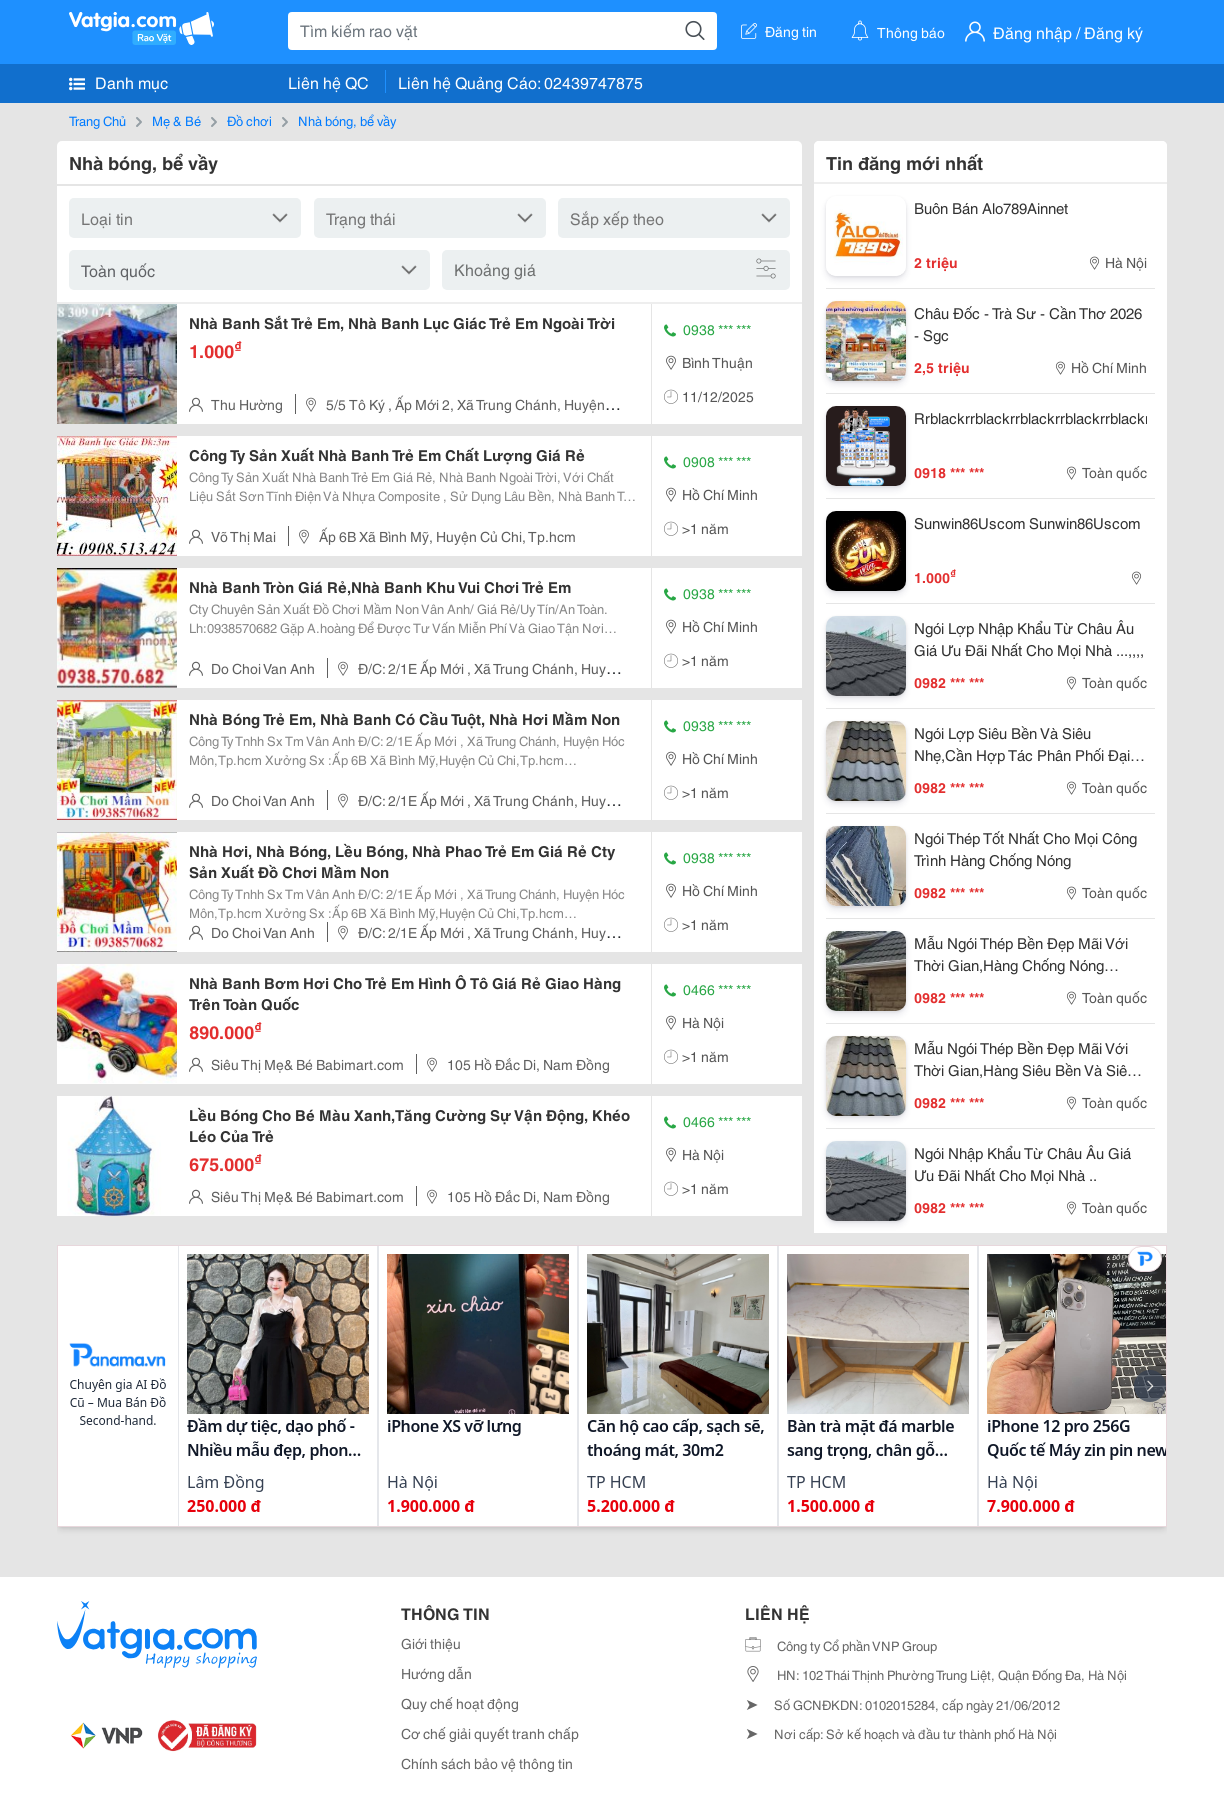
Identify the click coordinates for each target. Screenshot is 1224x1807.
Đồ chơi (249, 120)
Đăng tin (779, 31)
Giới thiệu (431, 1643)
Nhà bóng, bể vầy (347, 120)
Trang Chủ (97, 120)
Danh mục (118, 82)
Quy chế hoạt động (460, 1703)
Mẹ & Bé (176, 120)
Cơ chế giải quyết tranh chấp (490, 1733)
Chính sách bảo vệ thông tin (487, 1763)
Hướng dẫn (436, 1673)
